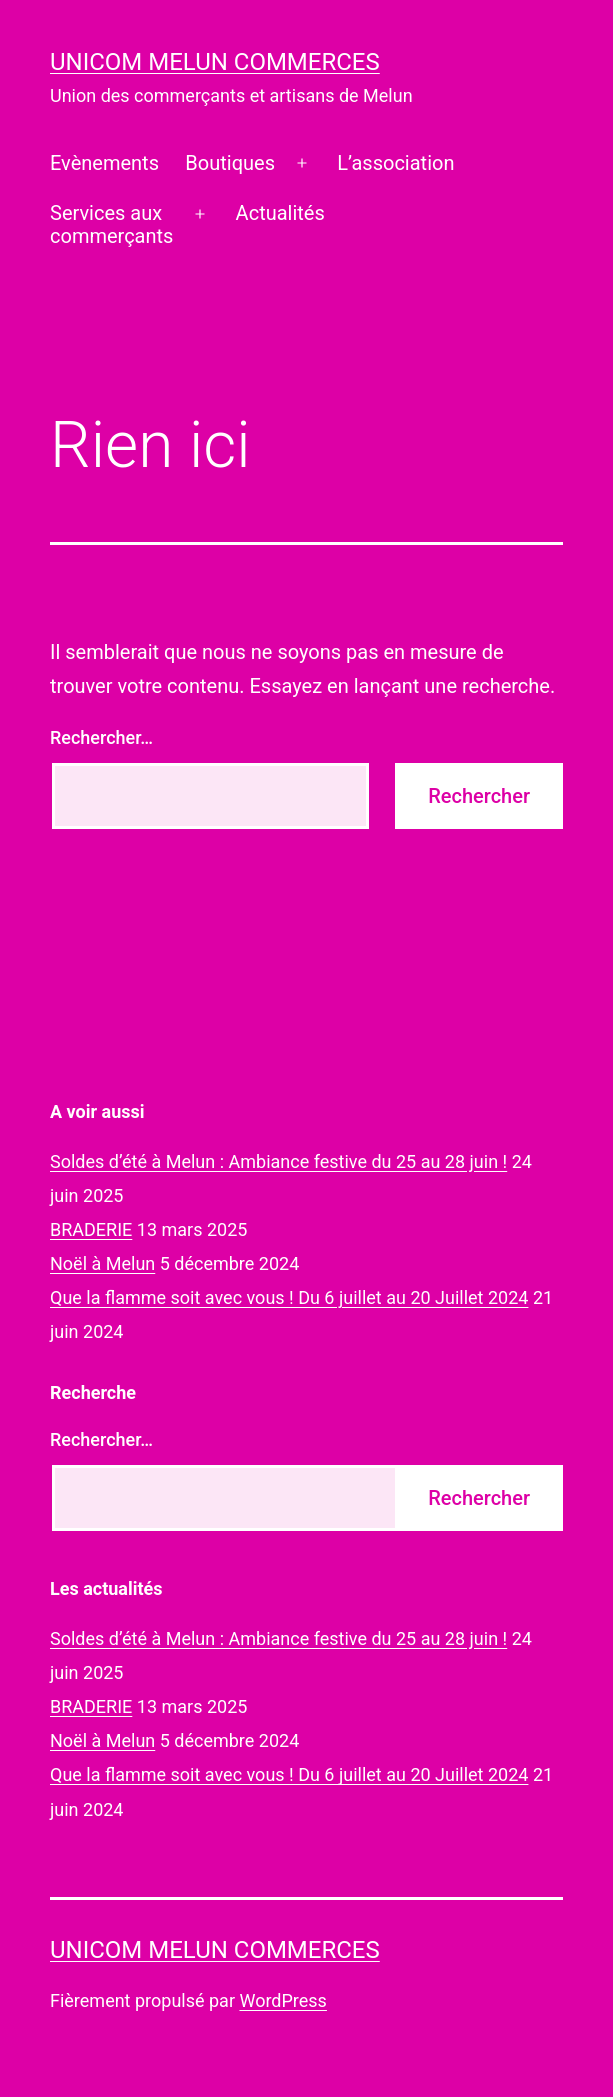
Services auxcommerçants (111, 224)
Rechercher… (101, 737)
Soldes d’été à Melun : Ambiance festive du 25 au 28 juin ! (278, 1161)
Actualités (280, 213)
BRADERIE (91, 1229)
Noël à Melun (102, 1263)
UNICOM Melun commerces (215, 62)
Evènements (104, 163)
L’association (395, 163)
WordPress (282, 2000)
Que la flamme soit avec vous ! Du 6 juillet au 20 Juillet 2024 (289, 1297)
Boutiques (230, 163)
